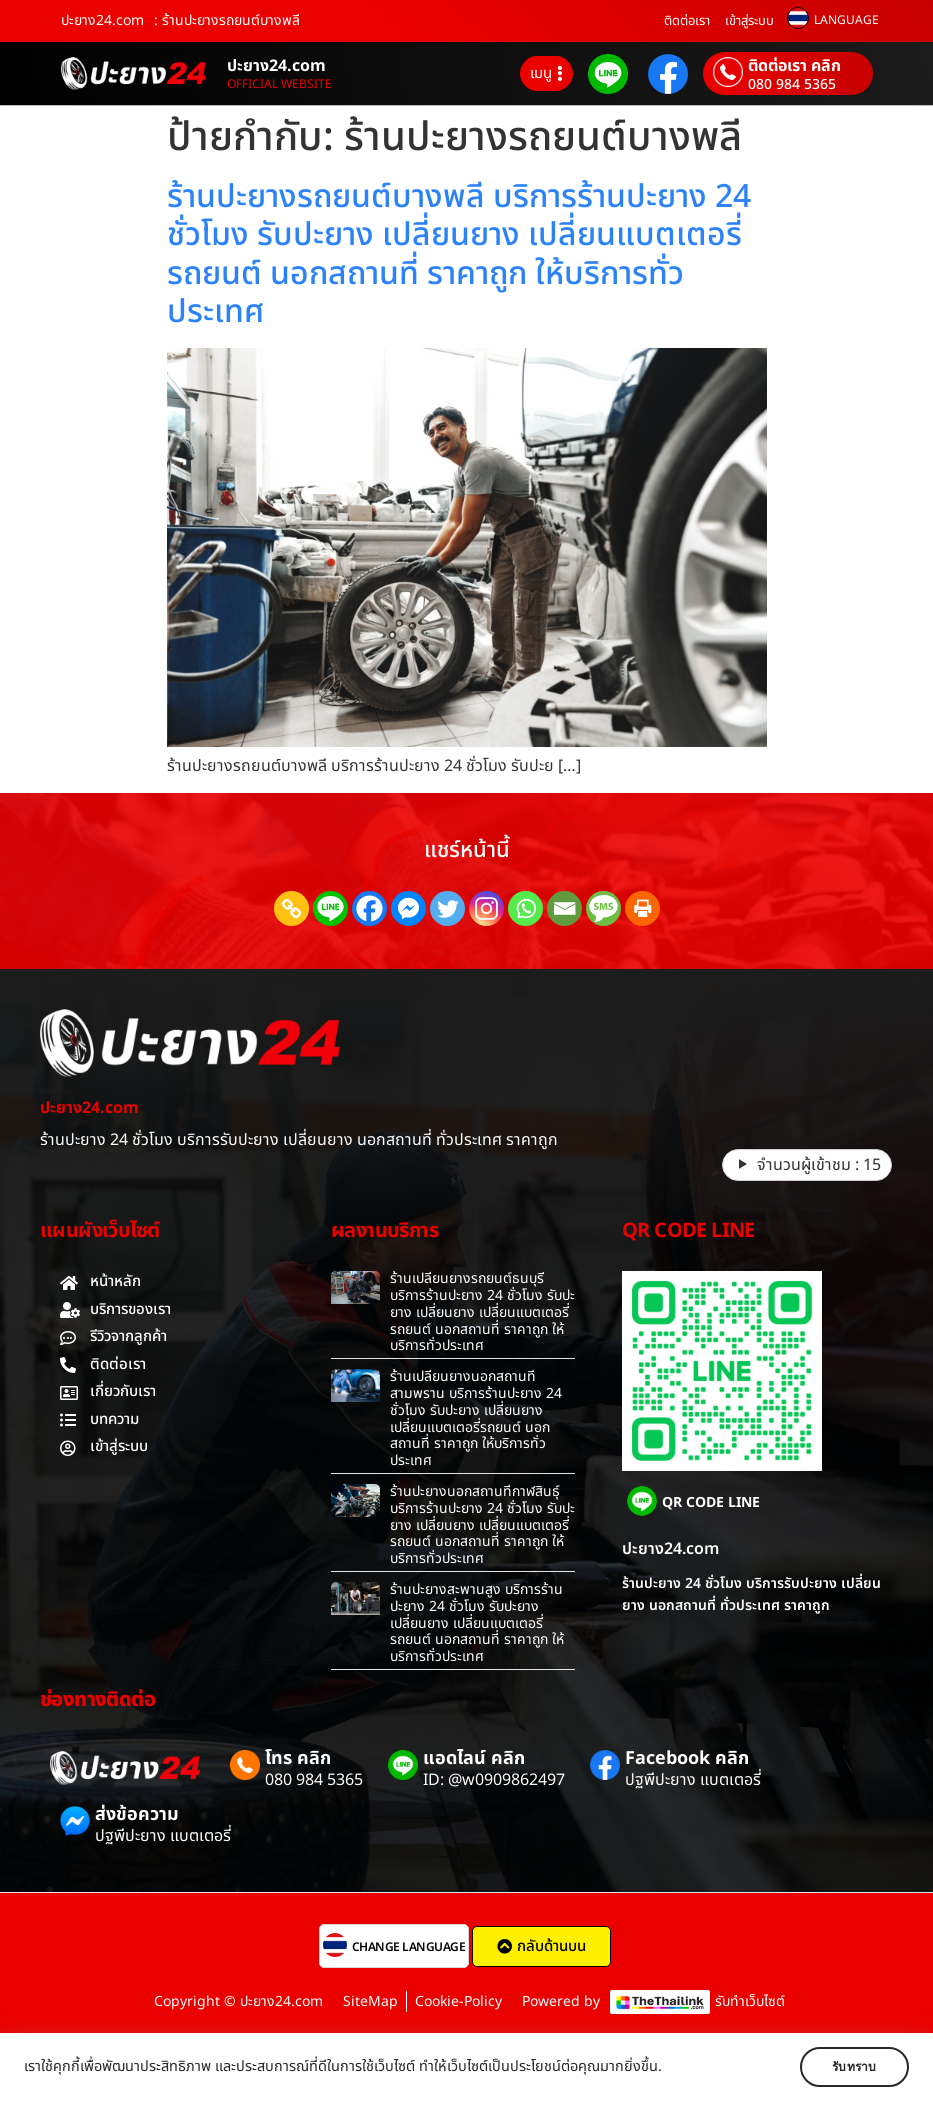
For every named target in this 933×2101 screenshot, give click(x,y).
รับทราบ (850, 2067)
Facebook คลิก (687, 1758)
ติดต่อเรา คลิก (794, 66)
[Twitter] (447, 908)
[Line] (330, 908)
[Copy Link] (291, 908)
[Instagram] (486, 908)
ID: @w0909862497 (494, 1780)
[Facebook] (369, 908)
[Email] (564, 908)
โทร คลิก (298, 1758)
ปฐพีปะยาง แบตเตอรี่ (693, 1780)
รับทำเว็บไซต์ (750, 2001)
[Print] (642, 908)
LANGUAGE (846, 20)
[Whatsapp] (525, 908)
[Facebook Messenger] (408, 908)
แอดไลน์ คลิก (474, 1758)
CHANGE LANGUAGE (409, 1947)
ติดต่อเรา (687, 21)
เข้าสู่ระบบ (749, 21)
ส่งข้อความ (137, 1814)
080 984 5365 (792, 85)
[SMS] (603, 908)
